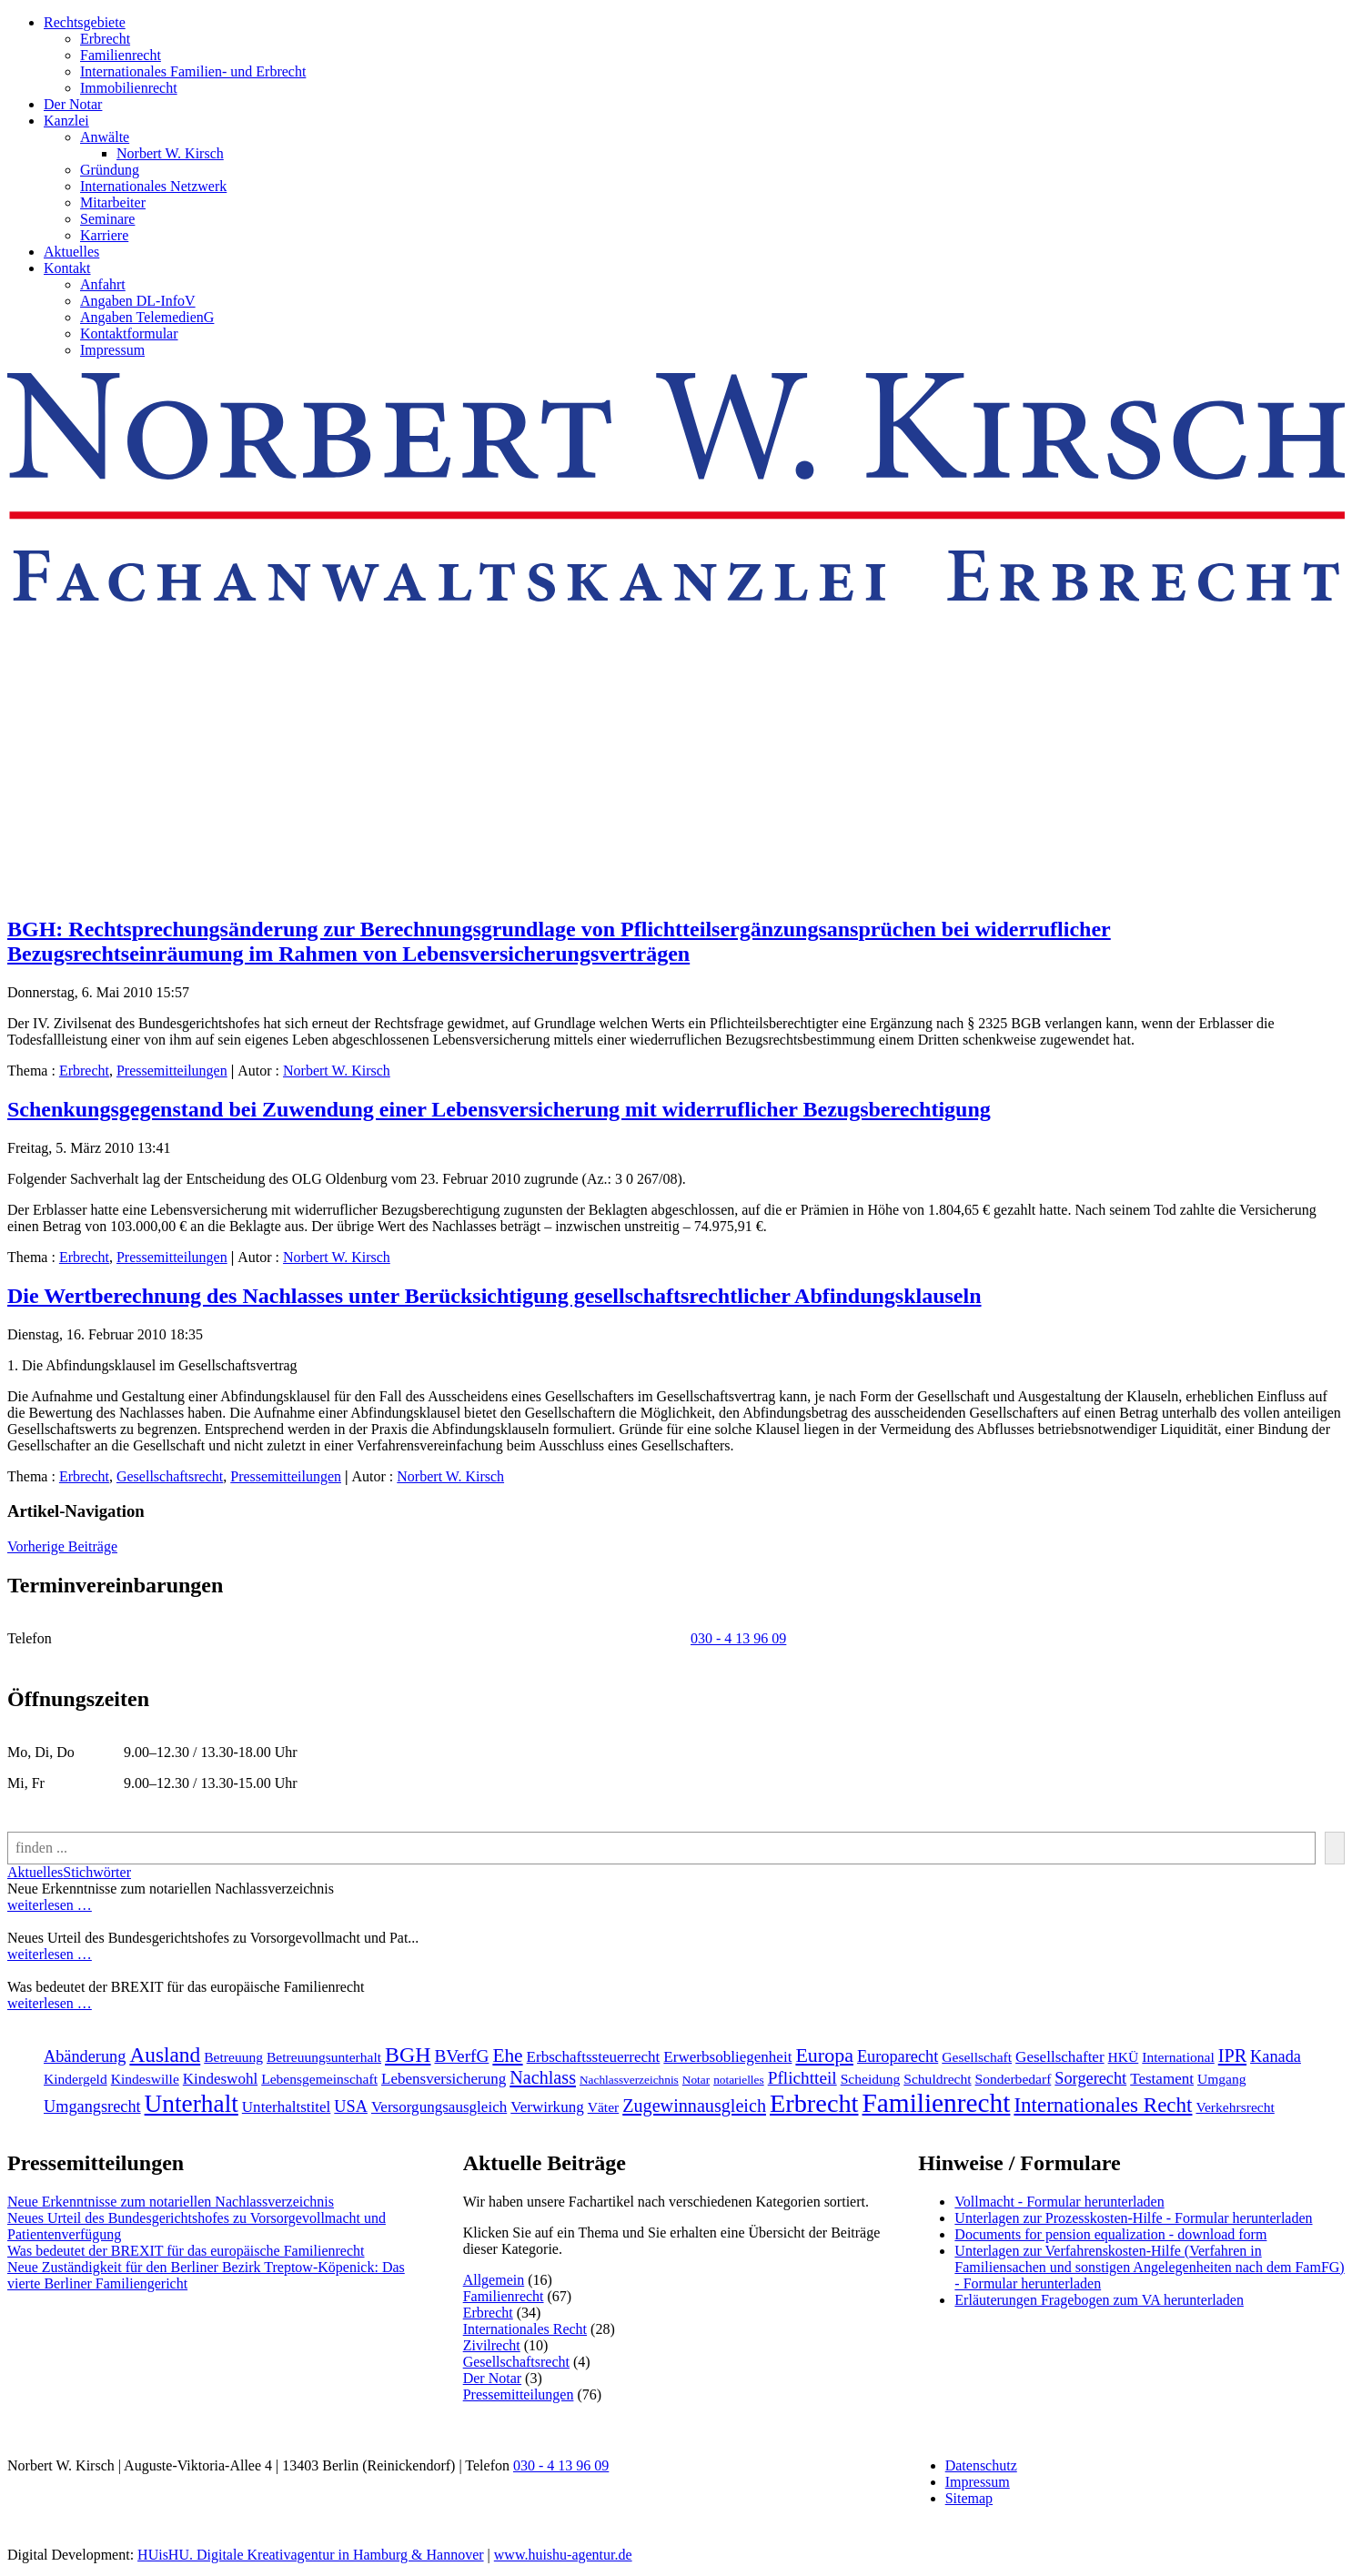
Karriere (104, 235)
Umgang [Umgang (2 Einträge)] (1221, 2078)
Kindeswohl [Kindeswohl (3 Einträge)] (220, 2078)
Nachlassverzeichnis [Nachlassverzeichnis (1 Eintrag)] (629, 2079)
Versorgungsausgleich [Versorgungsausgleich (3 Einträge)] (439, 2107)
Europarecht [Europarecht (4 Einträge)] (897, 2056)
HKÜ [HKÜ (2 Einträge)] (1123, 2057)
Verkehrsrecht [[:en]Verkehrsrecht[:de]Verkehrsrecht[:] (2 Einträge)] (1235, 2107)
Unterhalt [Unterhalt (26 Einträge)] (191, 2103)
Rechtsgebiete (85, 22)
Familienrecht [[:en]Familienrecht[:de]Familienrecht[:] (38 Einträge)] (937, 2102)
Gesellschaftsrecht (169, 1476)
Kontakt (67, 268)
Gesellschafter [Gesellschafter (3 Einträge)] (1060, 2057)
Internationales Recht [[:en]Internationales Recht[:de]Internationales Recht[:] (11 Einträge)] (1103, 2105)
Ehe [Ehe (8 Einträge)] (507, 2055)
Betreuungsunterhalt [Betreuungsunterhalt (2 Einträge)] (324, 2057)
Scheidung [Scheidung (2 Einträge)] (871, 2078)
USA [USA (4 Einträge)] (351, 2106)
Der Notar (73, 104)
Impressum (112, 350)
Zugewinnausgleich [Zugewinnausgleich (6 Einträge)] (694, 2106)
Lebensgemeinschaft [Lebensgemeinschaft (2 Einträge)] (319, 2078)
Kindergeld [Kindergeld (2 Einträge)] (75, 2078)
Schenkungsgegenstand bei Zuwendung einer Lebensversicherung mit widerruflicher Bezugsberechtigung (499, 1109)
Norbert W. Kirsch (170, 153)
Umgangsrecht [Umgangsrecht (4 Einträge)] (92, 2106)
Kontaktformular (129, 333)
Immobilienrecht (128, 88)
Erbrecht (105, 38)
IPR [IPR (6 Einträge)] (1232, 2056)
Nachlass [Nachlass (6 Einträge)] (543, 2077)
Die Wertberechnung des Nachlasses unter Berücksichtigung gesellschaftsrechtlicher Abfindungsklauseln (494, 1296)
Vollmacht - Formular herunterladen (1059, 2201)
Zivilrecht (491, 2345)
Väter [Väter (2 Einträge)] (604, 2107)
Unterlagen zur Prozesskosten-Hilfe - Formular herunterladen (1133, 2218)
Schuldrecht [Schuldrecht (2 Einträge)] (937, 2078)
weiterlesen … (49, 1905)
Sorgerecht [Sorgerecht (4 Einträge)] (1090, 2078)
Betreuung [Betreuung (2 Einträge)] (233, 2057)
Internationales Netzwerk (153, 186)
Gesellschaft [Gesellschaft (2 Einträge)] (977, 2057)
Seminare (107, 219)
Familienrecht (120, 55)
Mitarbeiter (113, 202)
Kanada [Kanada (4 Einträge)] (1275, 2056)
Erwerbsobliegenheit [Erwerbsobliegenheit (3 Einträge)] (727, 2057)
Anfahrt (103, 284)
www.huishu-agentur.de (563, 2554)
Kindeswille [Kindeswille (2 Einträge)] (145, 2078)
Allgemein (494, 2280)
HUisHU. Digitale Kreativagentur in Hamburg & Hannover (310, 2554)
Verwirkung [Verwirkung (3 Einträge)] (546, 2107)
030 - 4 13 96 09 (738, 1638)
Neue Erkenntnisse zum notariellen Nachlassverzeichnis (170, 2201)
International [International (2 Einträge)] (1178, 2057)
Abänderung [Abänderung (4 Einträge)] (85, 2056)
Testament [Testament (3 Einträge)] (1162, 2078)
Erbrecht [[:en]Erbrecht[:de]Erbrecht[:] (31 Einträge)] (814, 2103)
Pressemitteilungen (171, 1070)
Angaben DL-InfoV (138, 300)
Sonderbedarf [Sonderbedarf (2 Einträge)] (1013, 2078)
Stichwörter (97, 1872)
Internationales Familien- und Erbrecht (193, 71)
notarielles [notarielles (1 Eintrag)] (738, 2079)
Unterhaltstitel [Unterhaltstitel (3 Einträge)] (286, 2107)
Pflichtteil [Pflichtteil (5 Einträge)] (802, 2077)
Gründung (109, 169)
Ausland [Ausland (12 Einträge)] (164, 2054)
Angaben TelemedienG (147, 317)
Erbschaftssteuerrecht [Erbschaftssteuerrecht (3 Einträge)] (594, 2057)
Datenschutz (981, 2465)
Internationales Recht (525, 2329)
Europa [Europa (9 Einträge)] (824, 2055)
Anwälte (104, 137)
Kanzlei (66, 120)
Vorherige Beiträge (62, 1546)
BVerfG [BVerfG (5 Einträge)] (461, 2056)
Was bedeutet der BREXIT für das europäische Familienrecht (186, 2250)
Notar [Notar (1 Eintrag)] (696, 2079)
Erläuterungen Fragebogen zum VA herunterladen (1099, 2300)
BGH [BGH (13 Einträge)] (407, 2054)
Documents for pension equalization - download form (1110, 2234)
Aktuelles (71, 251)
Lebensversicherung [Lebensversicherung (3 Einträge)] (443, 2078)
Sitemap (969, 2498)
